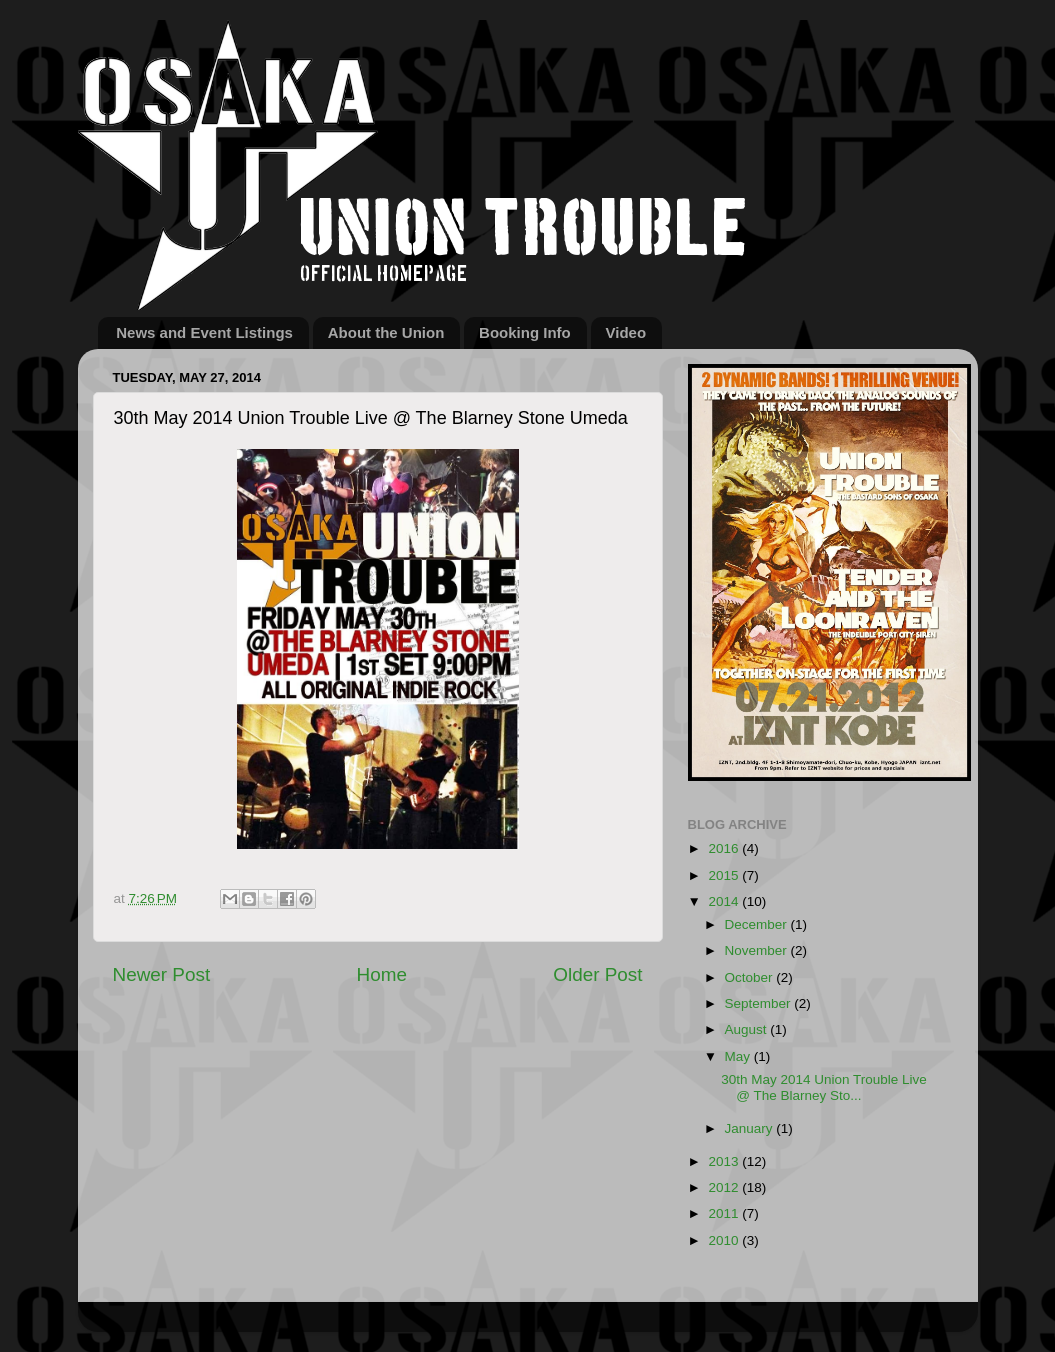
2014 (725, 901)
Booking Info (525, 332)
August (748, 1029)
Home (382, 974)
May (739, 1056)
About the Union (386, 332)
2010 (725, 1240)
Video (626, 332)
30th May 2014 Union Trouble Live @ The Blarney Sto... (824, 1087)
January (751, 1128)
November (758, 950)
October (751, 977)
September (760, 1003)
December (758, 924)
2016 (725, 848)
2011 (725, 1213)
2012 (725, 1187)
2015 (725, 875)
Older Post (597, 974)
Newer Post (162, 974)
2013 (725, 1161)
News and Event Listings (204, 332)
